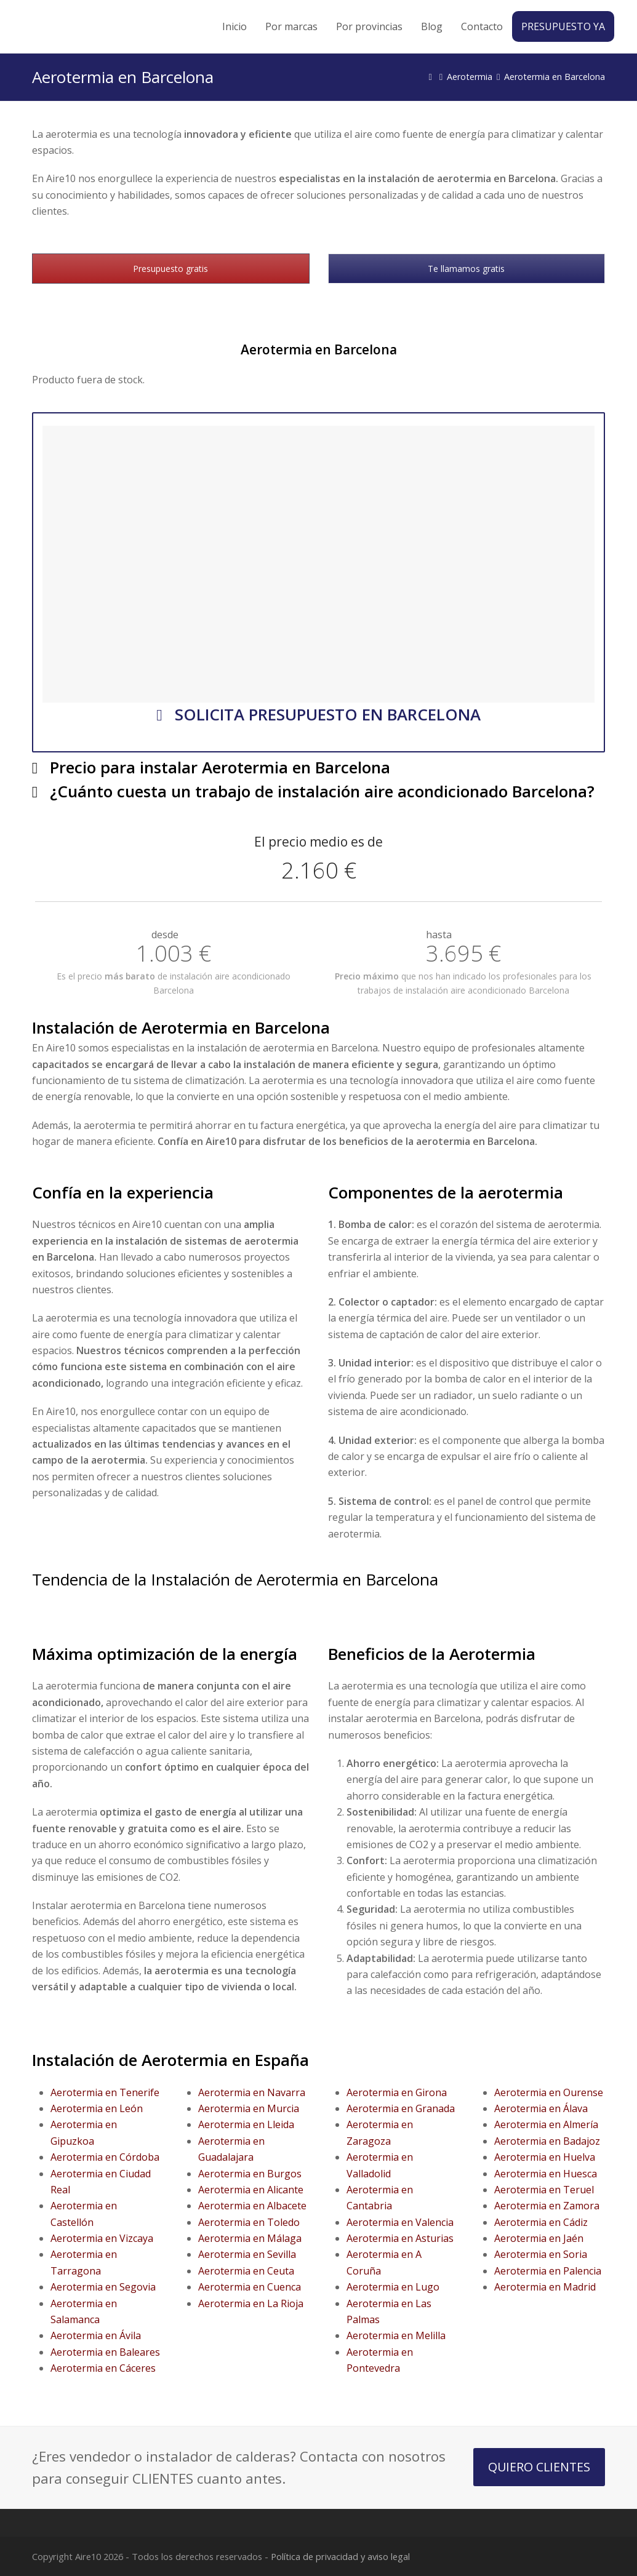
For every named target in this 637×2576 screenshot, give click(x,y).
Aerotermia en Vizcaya (101, 2238)
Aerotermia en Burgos (250, 2173)
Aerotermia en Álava (541, 2108)
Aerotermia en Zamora (546, 2205)
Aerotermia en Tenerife (104, 2092)
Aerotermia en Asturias (400, 2238)
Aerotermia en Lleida (246, 2124)
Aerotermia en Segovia (103, 2287)
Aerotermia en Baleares (105, 2352)
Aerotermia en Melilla (396, 2335)
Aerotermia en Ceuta (246, 2271)
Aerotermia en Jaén (538, 2238)
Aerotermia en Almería (546, 2124)
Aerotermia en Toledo (249, 2222)
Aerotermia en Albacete (252, 2205)
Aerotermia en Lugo (393, 2287)
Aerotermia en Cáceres (103, 2368)
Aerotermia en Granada (401, 2108)
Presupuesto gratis (170, 268)
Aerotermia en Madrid (545, 2287)
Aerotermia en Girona (397, 2092)
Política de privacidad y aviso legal (340, 2556)
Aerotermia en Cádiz (541, 2222)
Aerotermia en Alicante (250, 2189)
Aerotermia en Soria (540, 2254)
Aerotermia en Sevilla (247, 2254)
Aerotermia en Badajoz (547, 2141)
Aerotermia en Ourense (548, 2092)
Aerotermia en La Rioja (250, 2303)
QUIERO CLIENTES (539, 2466)
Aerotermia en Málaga (250, 2238)
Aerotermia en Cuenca (249, 2287)
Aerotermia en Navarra (251, 2092)
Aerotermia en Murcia (248, 2108)
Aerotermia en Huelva (544, 2157)
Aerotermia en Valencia (400, 2222)
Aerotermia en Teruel (544, 2189)
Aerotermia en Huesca (545, 2173)
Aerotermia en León (96, 2108)
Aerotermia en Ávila (95, 2335)
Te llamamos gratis (466, 268)
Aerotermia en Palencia (547, 2271)
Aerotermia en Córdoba (104, 2157)
